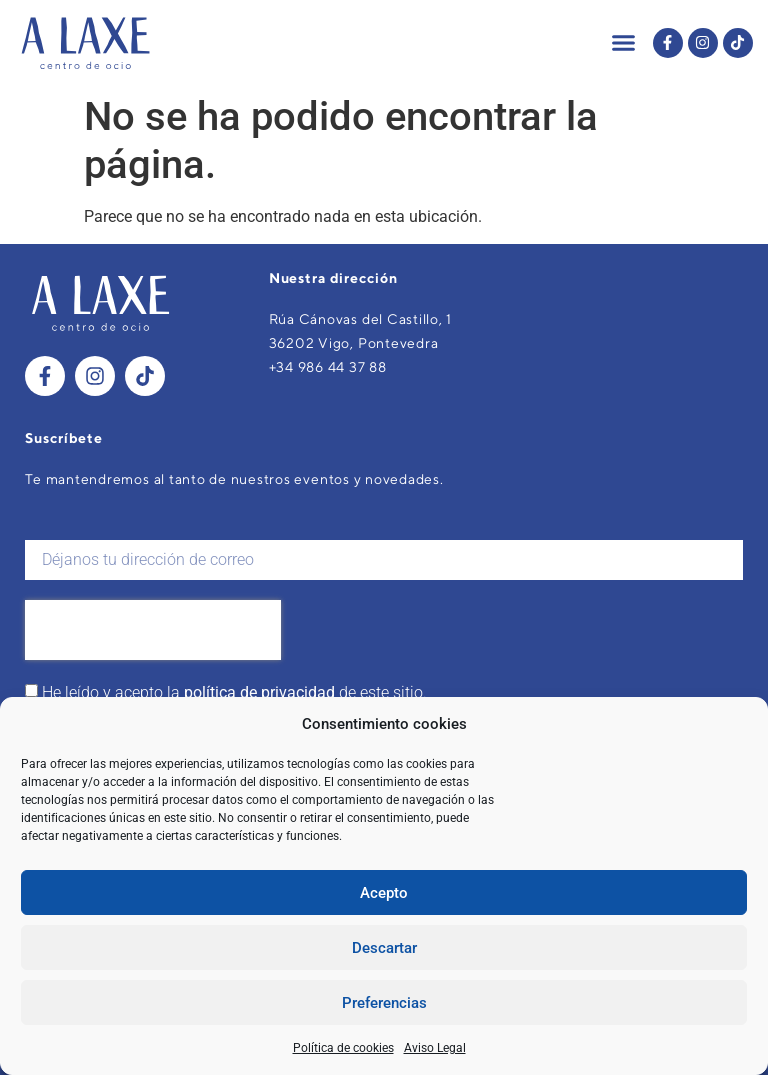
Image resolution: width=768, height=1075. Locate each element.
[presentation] (153, 630)
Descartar (384, 948)
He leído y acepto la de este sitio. (234, 692)
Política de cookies (343, 1048)
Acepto (384, 893)
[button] (624, 43)
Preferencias (384, 1003)
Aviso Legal (435, 1048)
